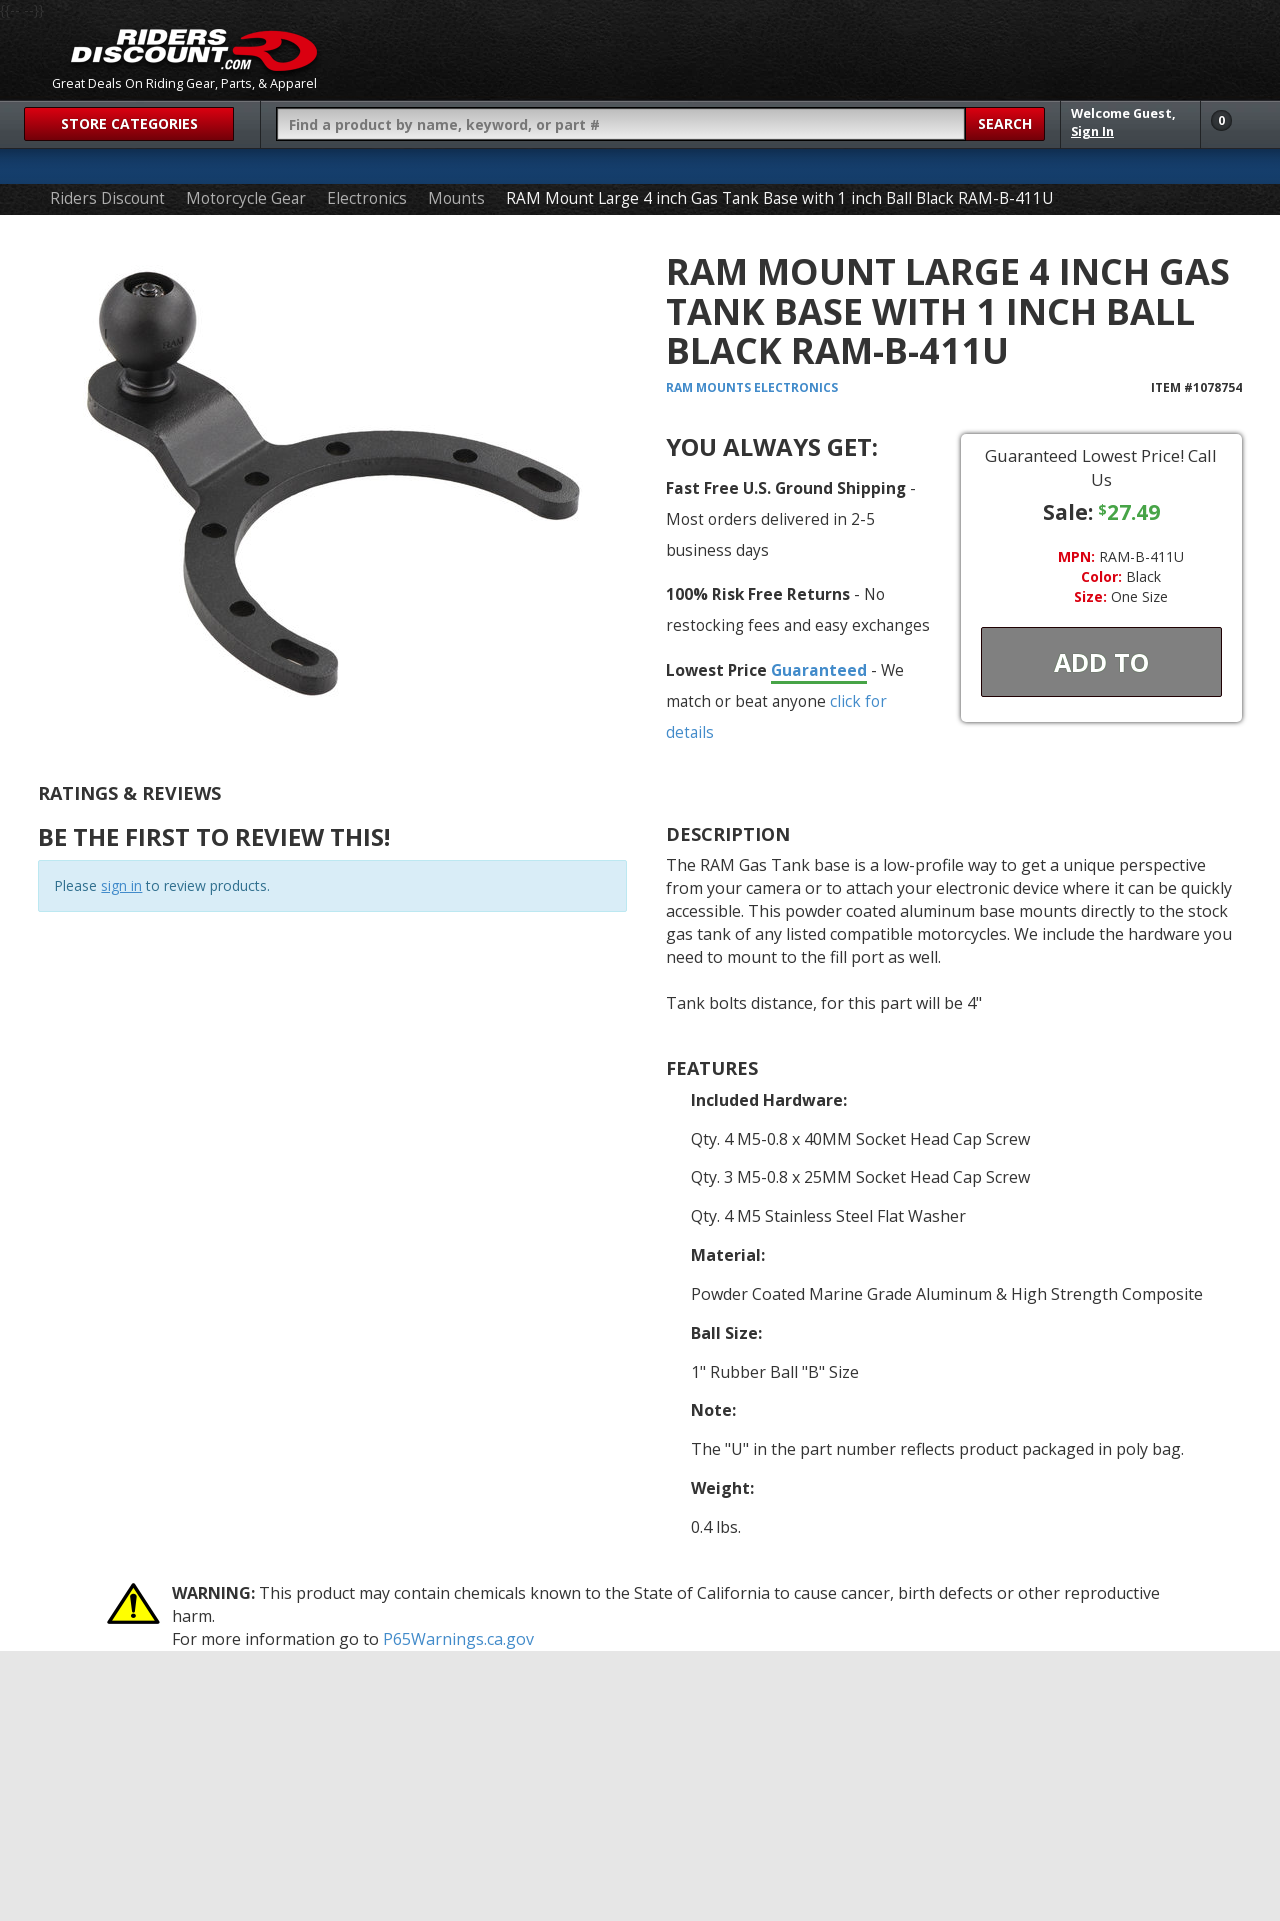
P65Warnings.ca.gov (458, 1639)
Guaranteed (819, 670)
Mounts (456, 198)
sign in (121, 885)
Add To (1101, 662)
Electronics (367, 198)
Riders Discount (107, 198)
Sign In (1092, 131)
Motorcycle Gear (246, 198)
